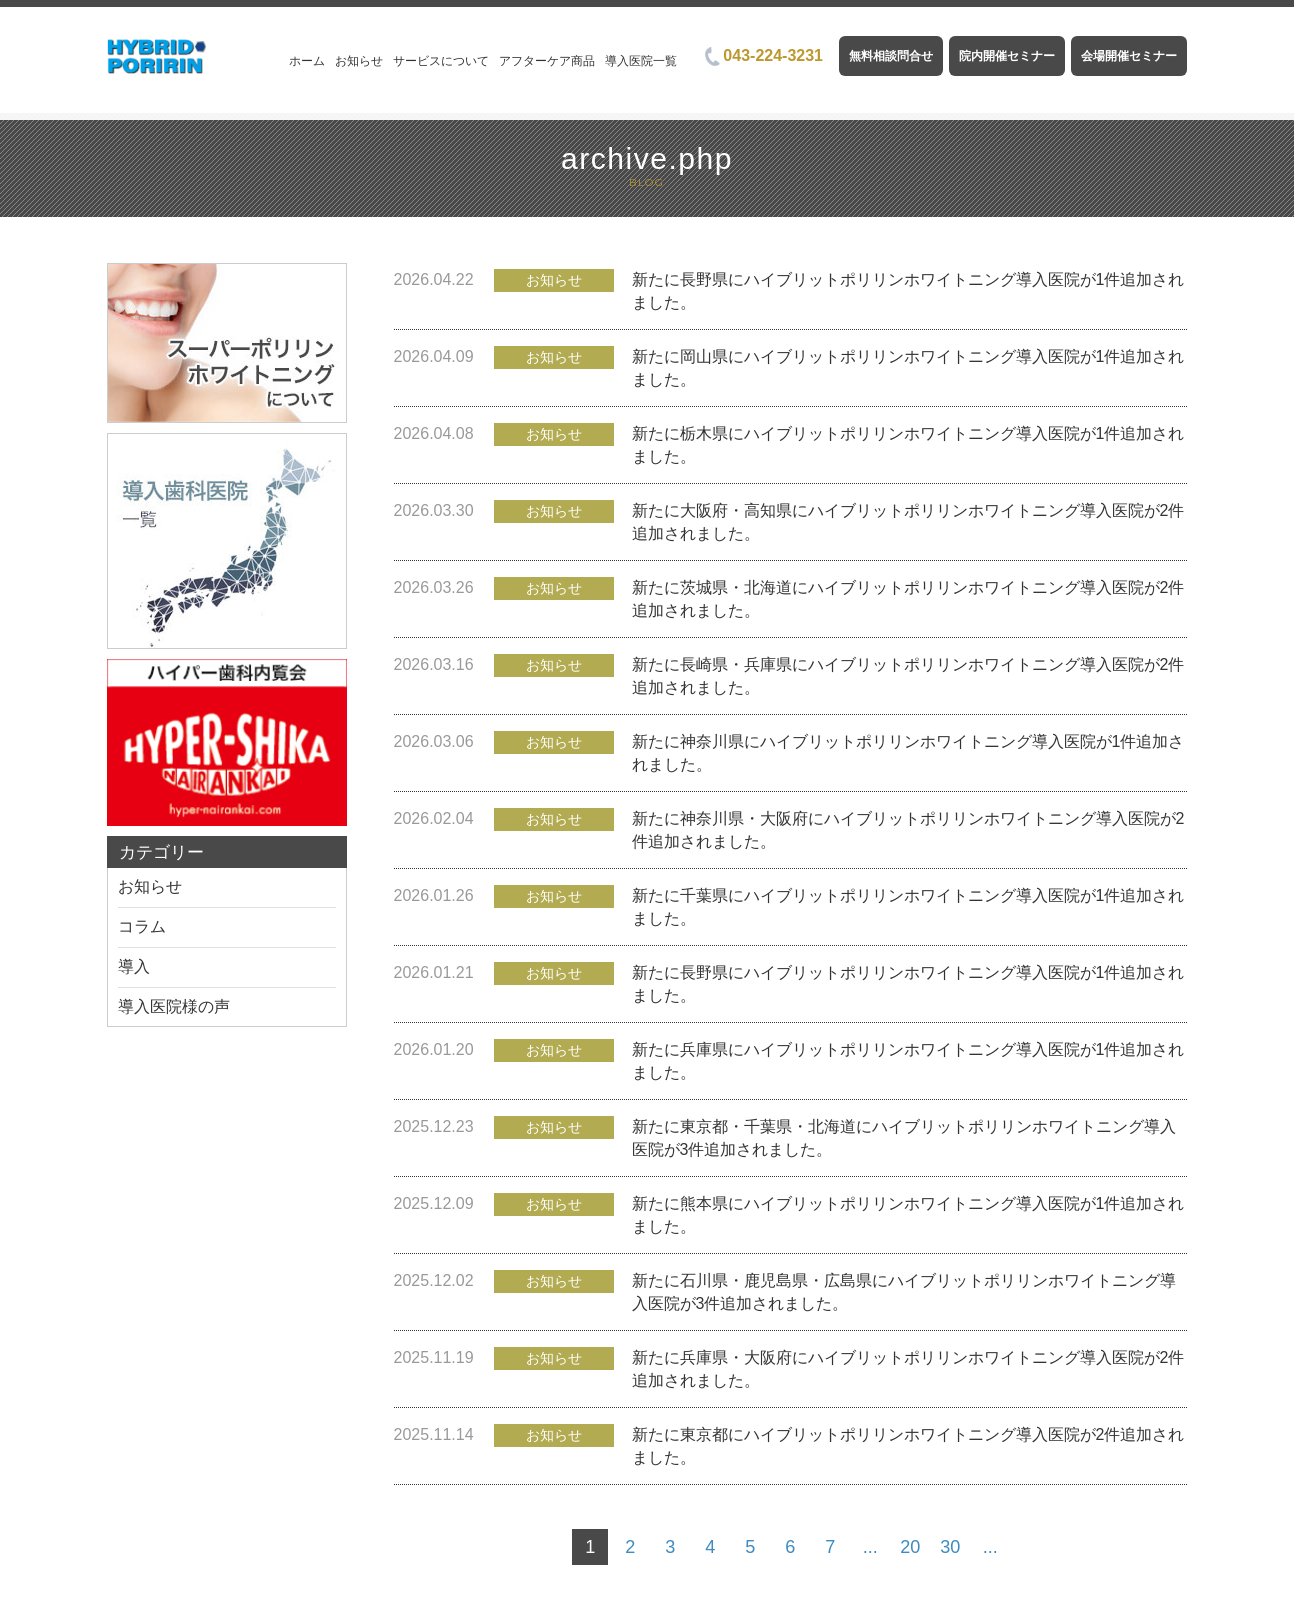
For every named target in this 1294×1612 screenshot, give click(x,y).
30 (950, 1547)
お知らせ (359, 61)
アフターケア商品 (547, 61)
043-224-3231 (764, 55)
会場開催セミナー (1129, 56)
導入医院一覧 (641, 61)
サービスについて (441, 61)
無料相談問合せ (891, 56)
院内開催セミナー (1007, 56)
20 (910, 1547)
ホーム (307, 61)
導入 (134, 966)
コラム (142, 926)
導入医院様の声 (174, 1006)
